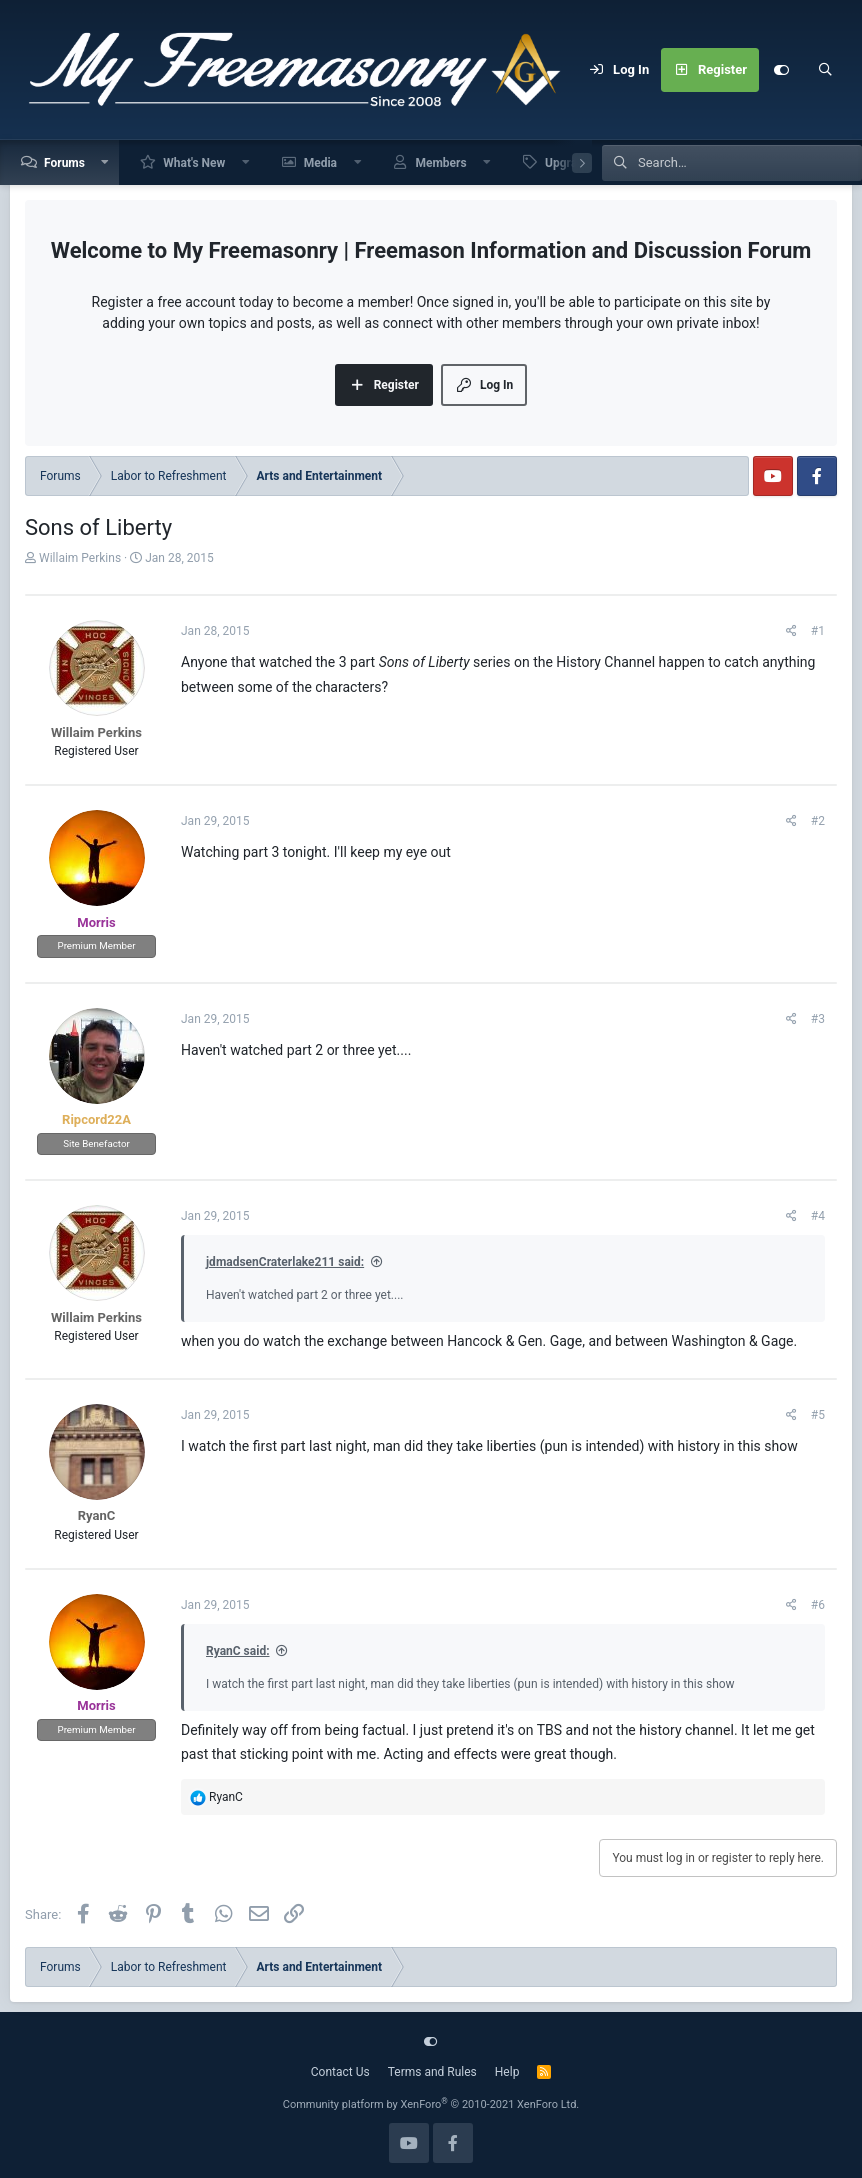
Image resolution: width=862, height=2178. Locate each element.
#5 (818, 1415)
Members (440, 163)
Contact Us (340, 2072)
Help (507, 2072)
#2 (818, 821)
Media (320, 163)
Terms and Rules (432, 2072)
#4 (818, 1216)
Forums (64, 163)
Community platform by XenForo (431, 2104)
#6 (818, 1605)
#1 (818, 631)
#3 (818, 1019)
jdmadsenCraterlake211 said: (285, 1262)
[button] (106, 162)
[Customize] (781, 70)
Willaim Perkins (80, 558)
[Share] (791, 631)
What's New (194, 163)
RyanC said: (238, 1651)
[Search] (825, 70)
